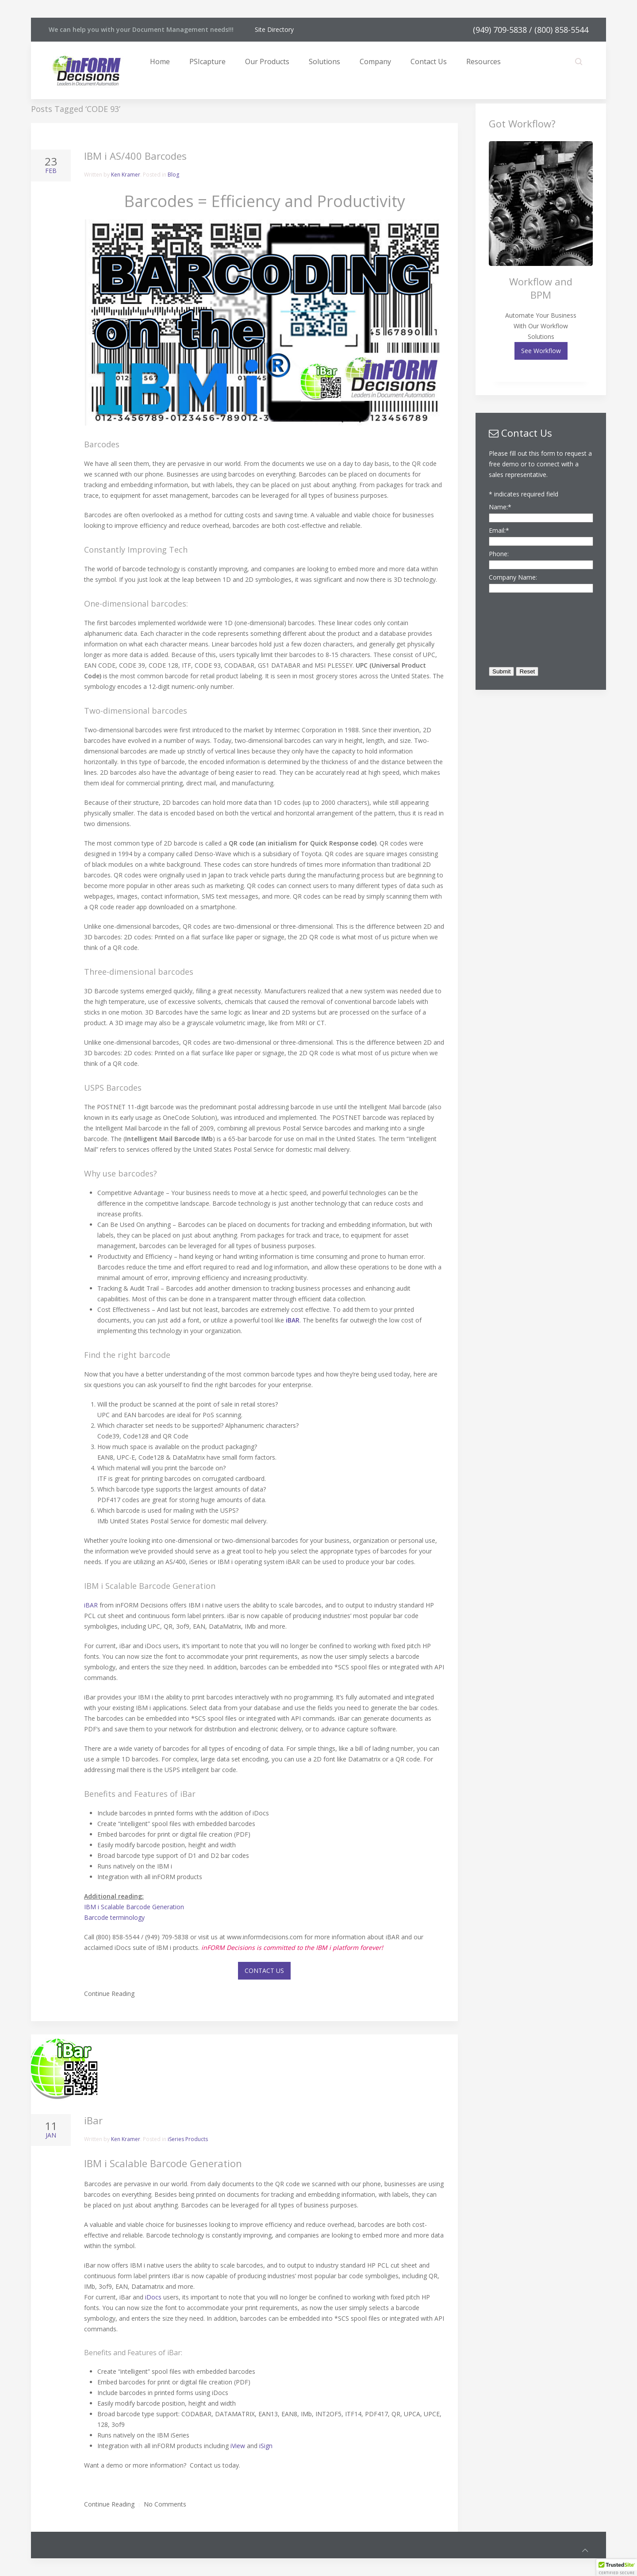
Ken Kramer (125, 174)
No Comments (165, 2504)
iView (237, 2445)
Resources (483, 61)
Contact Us (429, 61)
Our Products (267, 61)
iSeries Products (188, 2139)
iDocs (153, 2297)
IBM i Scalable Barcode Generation (134, 1907)
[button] (616, 2567)
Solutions (324, 61)
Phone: (499, 554)
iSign (265, 2445)
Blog (173, 174)
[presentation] (525, 627)
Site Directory (274, 29)
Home (160, 61)
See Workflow (541, 350)
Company (375, 61)
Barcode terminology (114, 1917)
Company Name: (513, 577)
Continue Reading (109, 1993)
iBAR (91, 1605)
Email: (499, 530)
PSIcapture (207, 61)
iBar (93, 2120)
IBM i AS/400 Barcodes (135, 155)
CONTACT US (264, 1970)
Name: (500, 507)
